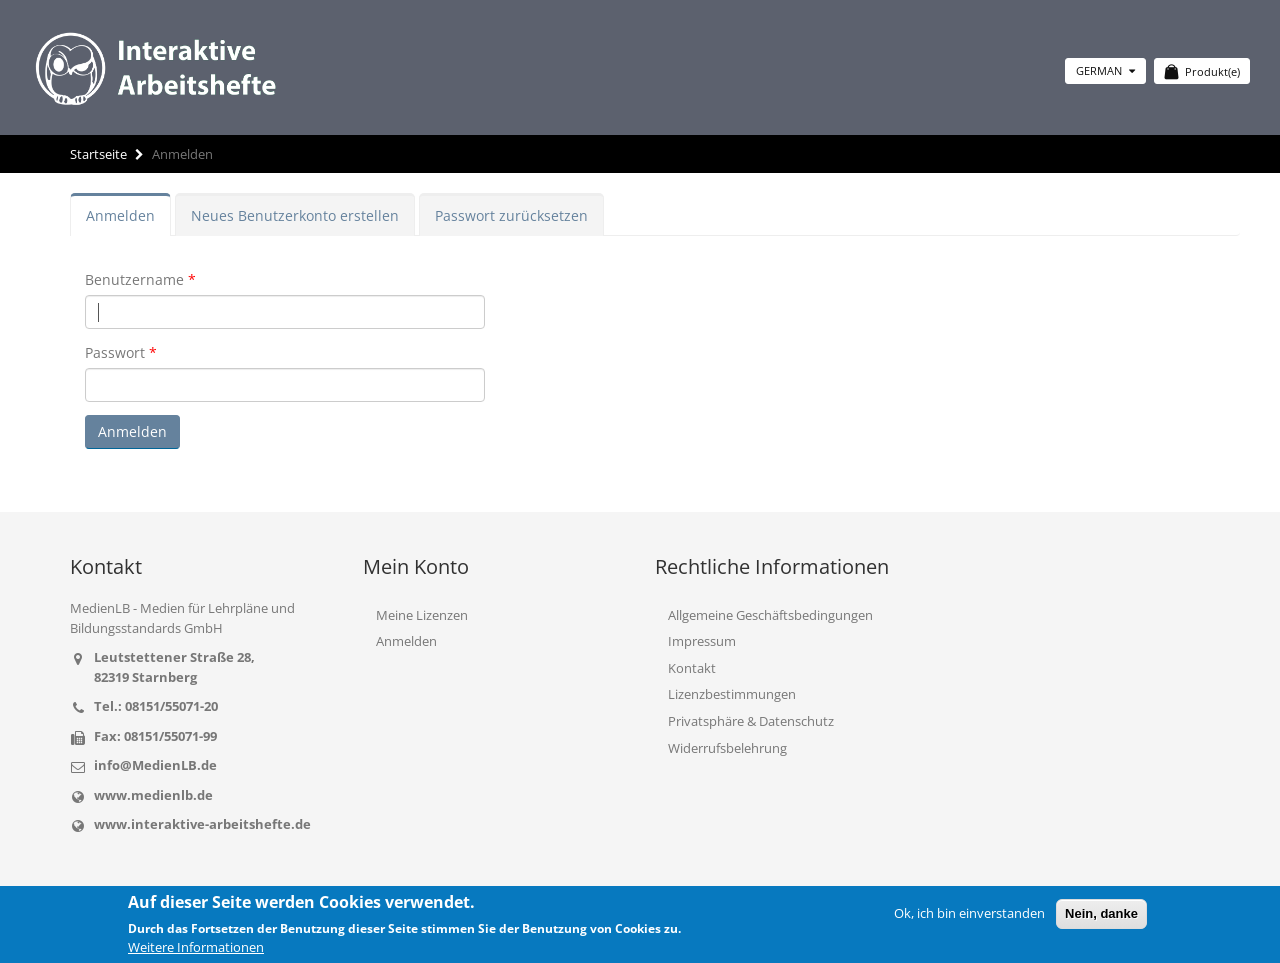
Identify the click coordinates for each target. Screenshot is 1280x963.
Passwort (115, 352)
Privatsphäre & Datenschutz (751, 721)
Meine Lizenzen (422, 615)
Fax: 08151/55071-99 (155, 736)
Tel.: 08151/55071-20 (156, 706)
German (1105, 70)
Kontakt (692, 668)
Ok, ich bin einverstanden (969, 913)
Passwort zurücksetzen (511, 215)
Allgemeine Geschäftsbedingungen (770, 615)
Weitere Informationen (196, 947)
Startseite (98, 154)
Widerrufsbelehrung (727, 748)
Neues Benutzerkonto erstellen (295, 215)
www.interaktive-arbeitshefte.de (202, 824)
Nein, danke (1101, 913)
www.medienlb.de (153, 795)
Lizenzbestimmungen (732, 694)
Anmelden (120, 215)
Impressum (702, 641)
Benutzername (134, 279)
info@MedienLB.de (155, 765)
